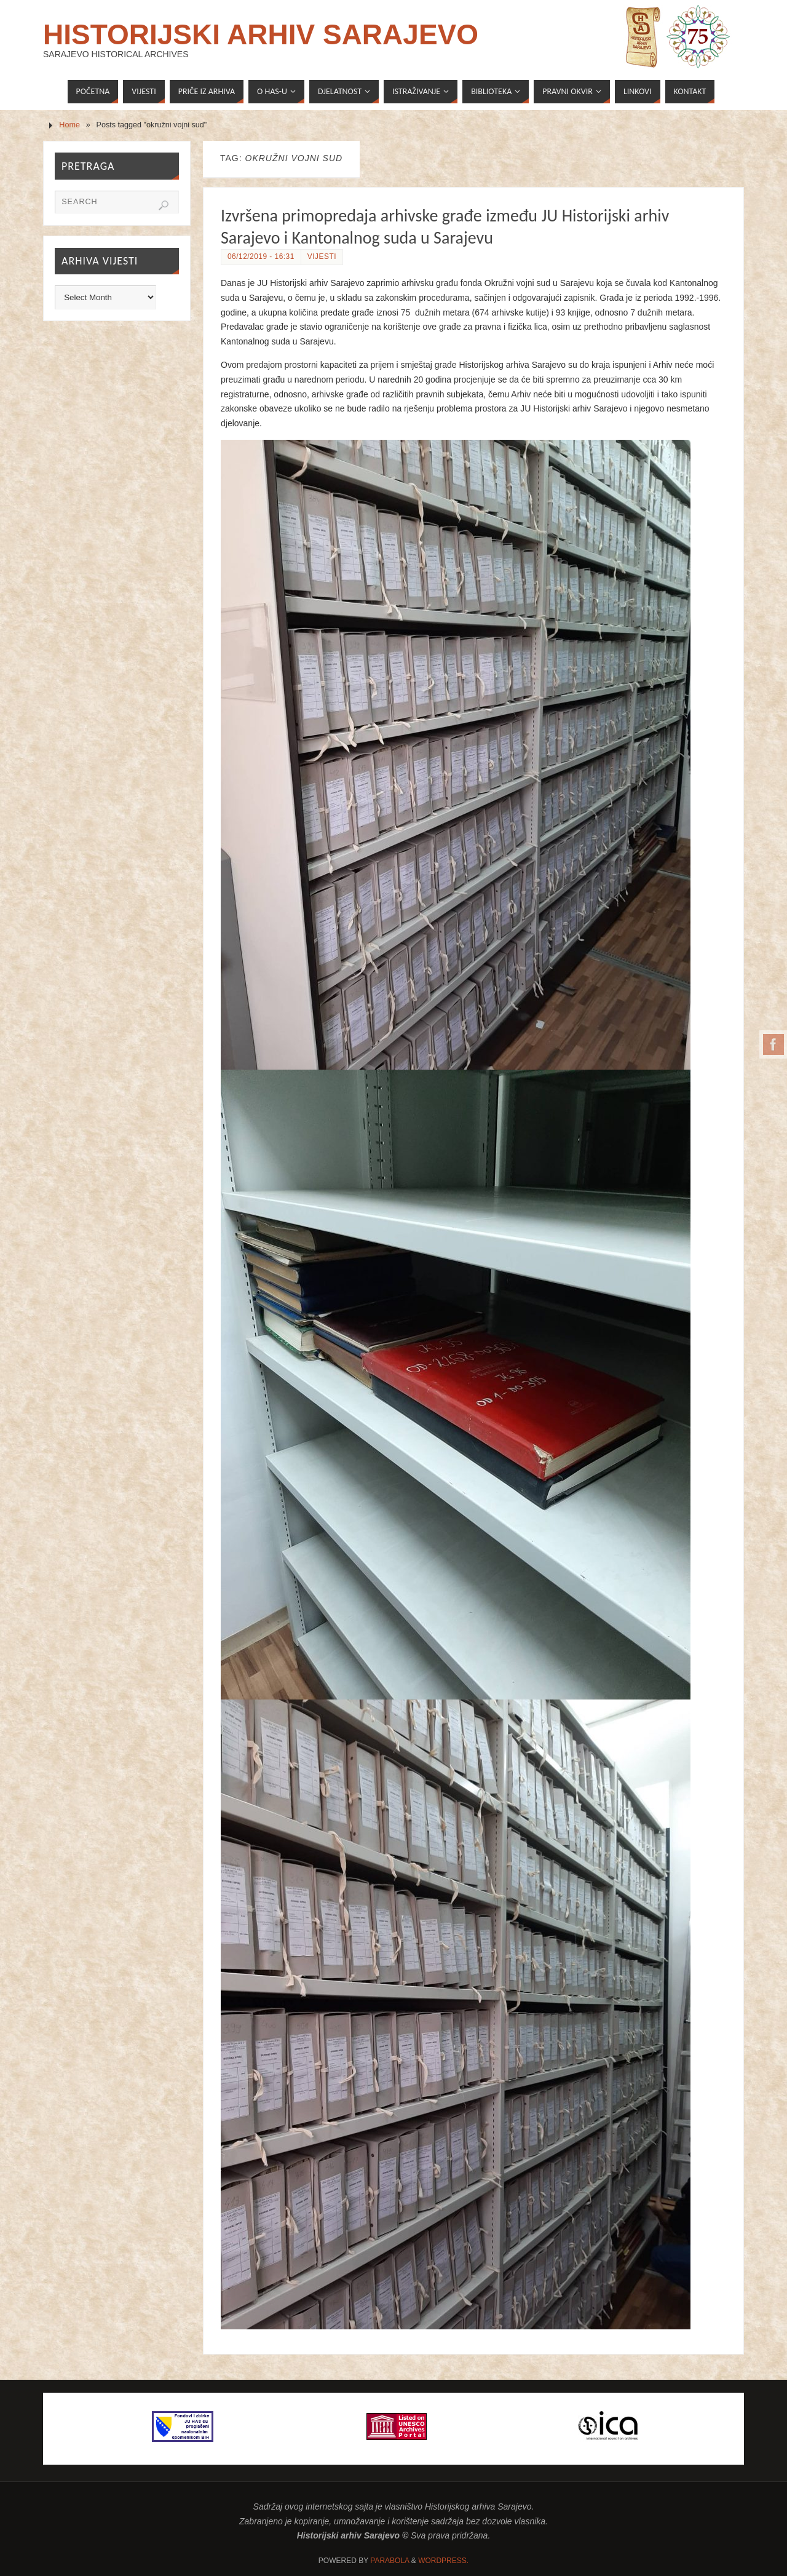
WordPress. (443, 2560)
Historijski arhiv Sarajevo (260, 34)
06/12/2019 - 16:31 (261, 256)
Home (69, 125)
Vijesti (321, 256)
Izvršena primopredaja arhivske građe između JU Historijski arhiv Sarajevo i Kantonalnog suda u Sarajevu (445, 226)
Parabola (389, 2560)
